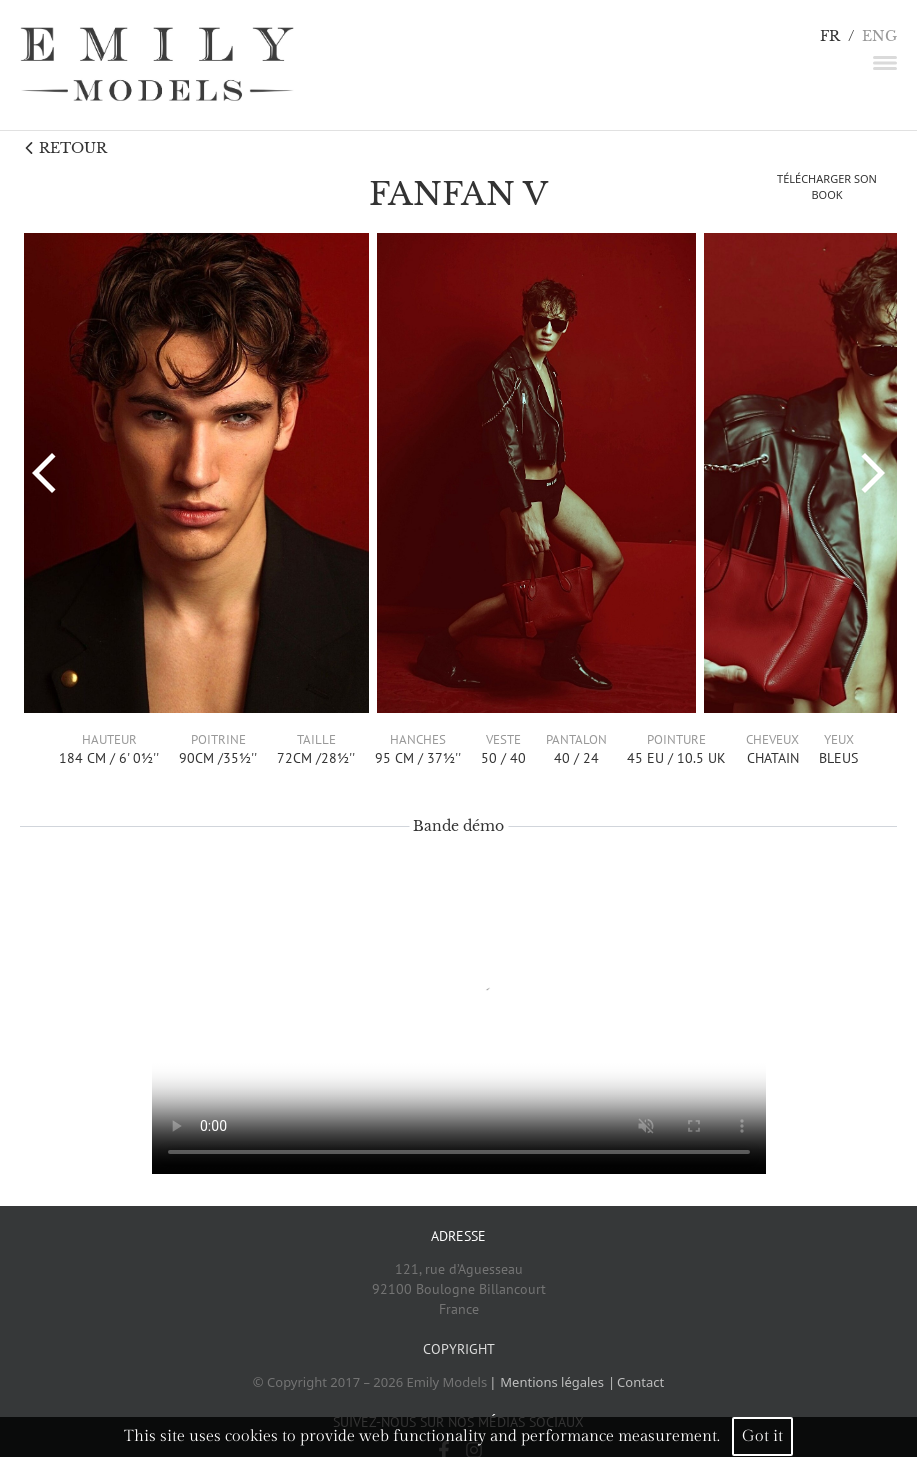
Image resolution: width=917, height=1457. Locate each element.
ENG (879, 36)
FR (830, 36)
